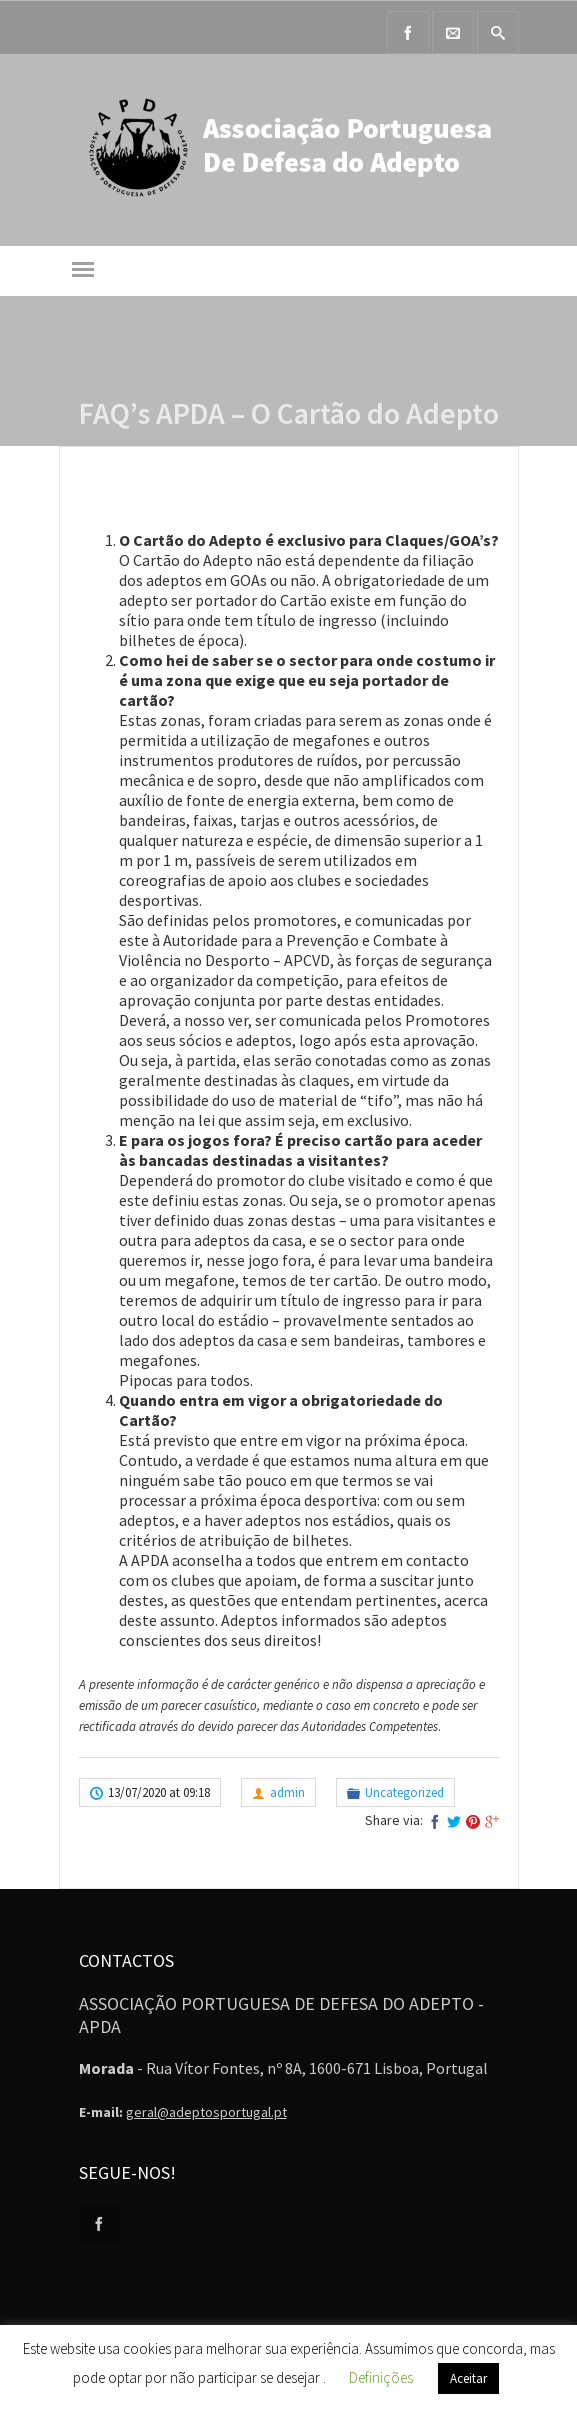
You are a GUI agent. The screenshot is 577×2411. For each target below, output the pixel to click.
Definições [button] (381, 2377)
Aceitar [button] (468, 2378)
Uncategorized (404, 1792)
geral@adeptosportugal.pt (206, 2112)
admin (287, 1792)
